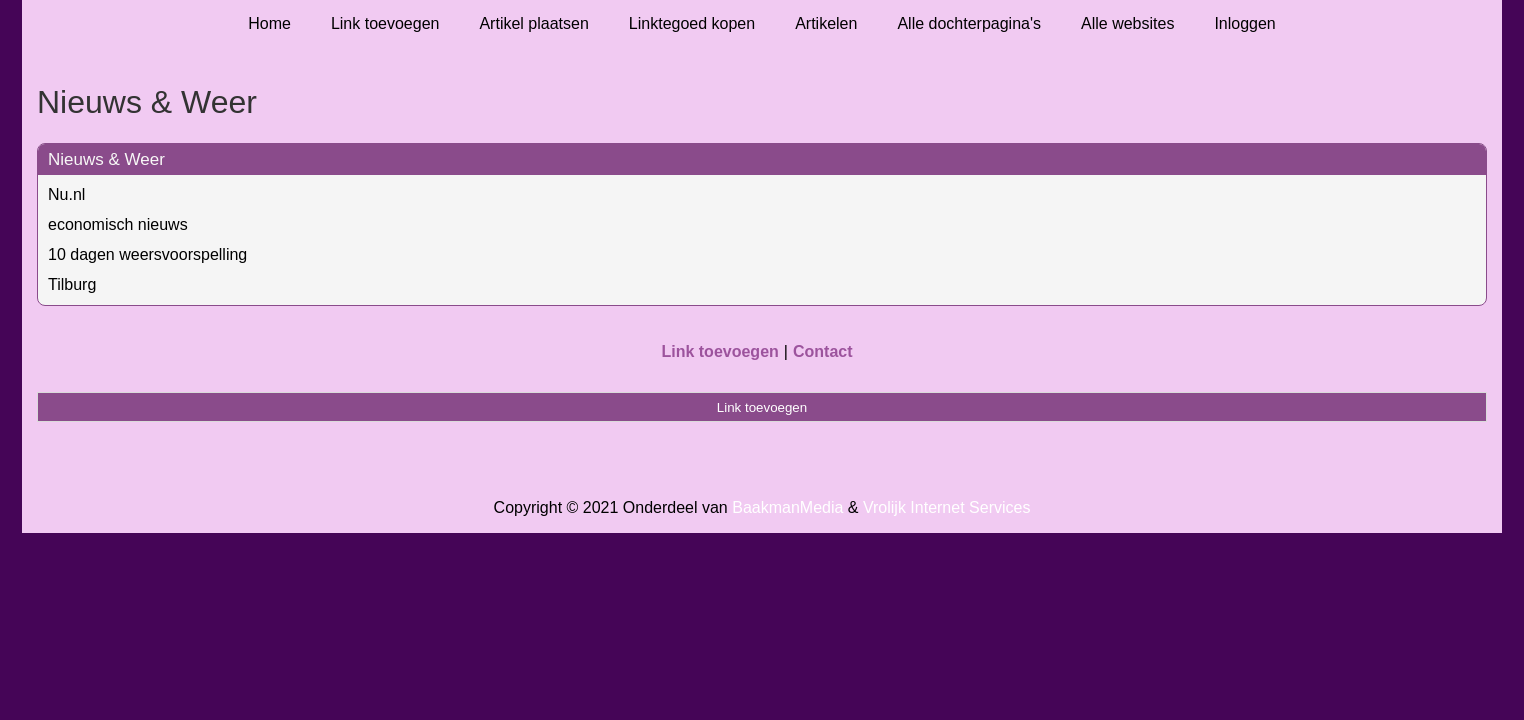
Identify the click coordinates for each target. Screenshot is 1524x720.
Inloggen (1244, 23)
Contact (823, 351)
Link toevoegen (385, 23)
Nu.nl (66, 194)
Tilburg (72, 284)
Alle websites (1127, 23)
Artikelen (826, 23)
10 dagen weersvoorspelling (147, 254)
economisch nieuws (118, 224)
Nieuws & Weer (106, 159)
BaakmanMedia (787, 507)
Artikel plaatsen (533, 23)
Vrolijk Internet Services (946, 507)
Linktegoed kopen (692, 23)
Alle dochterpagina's (969, 23)
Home (269, 23)
